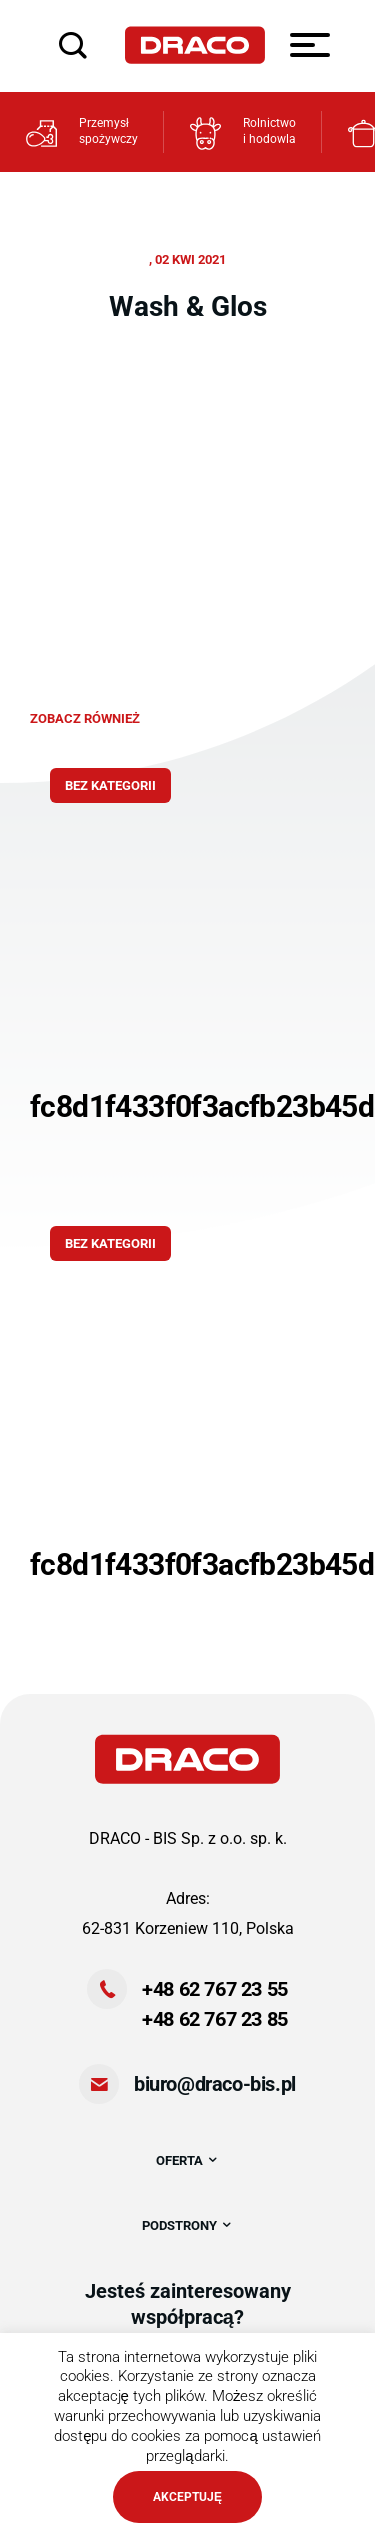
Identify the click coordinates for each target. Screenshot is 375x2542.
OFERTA (187, 2160)
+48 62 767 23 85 (215, 2019)
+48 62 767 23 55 (215, 1989)
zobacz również (85, 718)
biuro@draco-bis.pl (215, 2084)
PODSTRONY (187, 2225)
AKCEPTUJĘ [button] (187, 2497)
